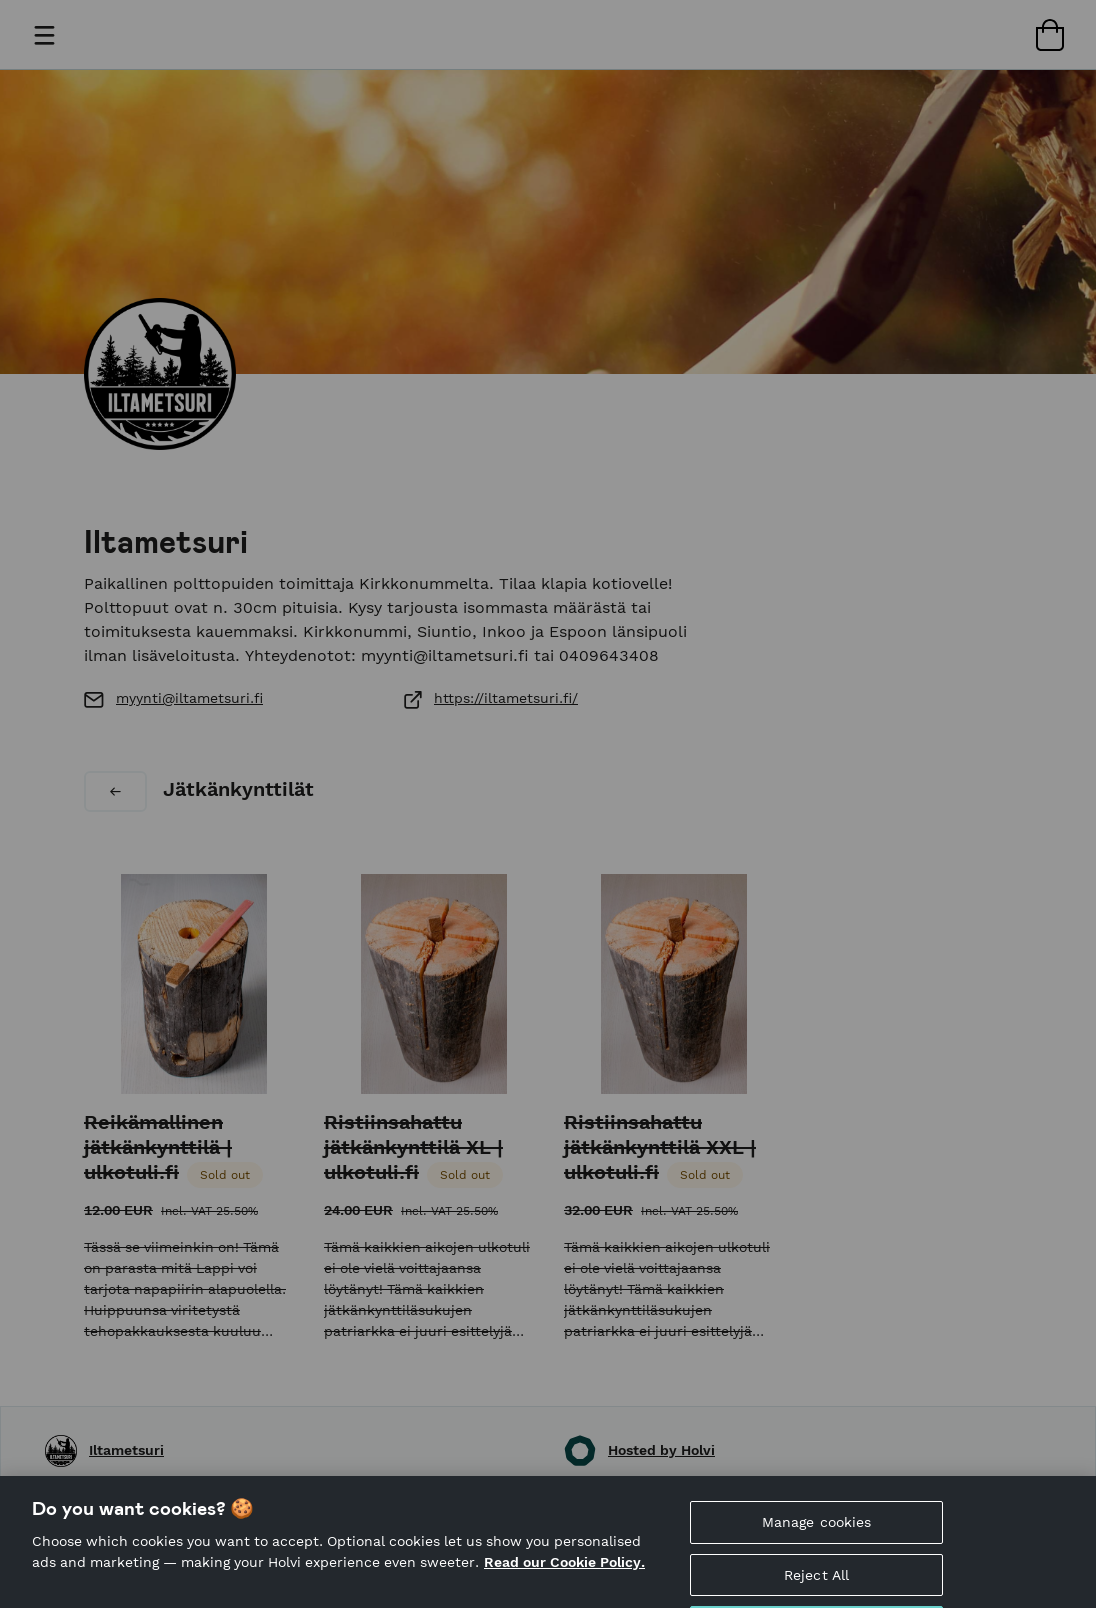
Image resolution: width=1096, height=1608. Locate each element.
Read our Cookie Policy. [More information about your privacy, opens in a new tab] (564, 1574)
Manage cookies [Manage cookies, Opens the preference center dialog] (817, 1534)
